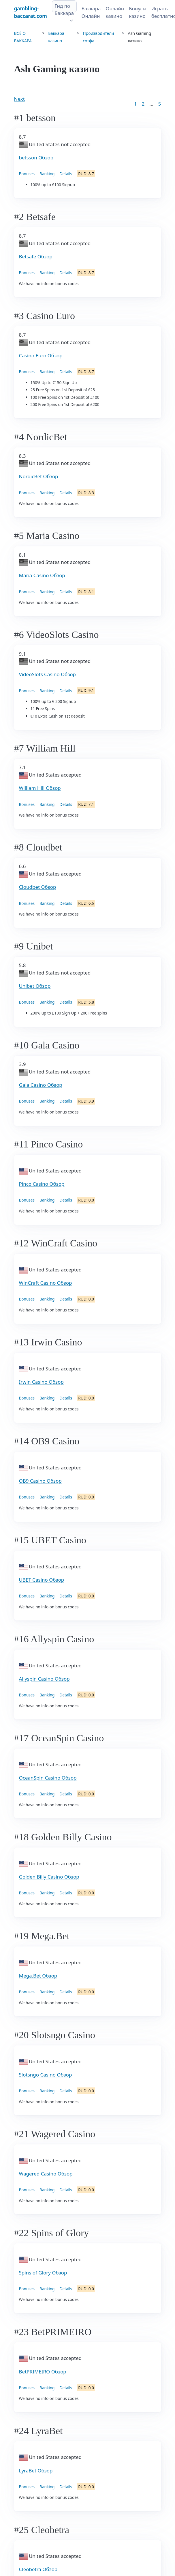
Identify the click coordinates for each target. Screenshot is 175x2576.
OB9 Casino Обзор (40, 1480)
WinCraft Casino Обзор (45, 1283)
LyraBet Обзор (36, 2470)
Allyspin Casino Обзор (44, 1678)
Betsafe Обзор (35, 256)
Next (19, 99)
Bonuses (27, 173)
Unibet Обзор (35, 986)
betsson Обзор (36, 157)
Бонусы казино (137, 12)
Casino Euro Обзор (41, 355)
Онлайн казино (115, 12)
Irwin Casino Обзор (41, 1381)
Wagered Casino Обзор (46, 2173)
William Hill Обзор (40, 788)
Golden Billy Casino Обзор (49, 1876)
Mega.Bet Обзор (38, 1975)
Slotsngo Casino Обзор (45, 2074)
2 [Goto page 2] (143, 103)
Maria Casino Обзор (42, 575)
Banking (46, 173)
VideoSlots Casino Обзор (47, 674)
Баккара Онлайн (91, 12)
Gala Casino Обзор (40, 1085)
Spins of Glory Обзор (43, 2272)
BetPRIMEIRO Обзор (42, 2371)
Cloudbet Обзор (37, 887)
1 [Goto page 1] (135, 103)
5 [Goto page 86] (159, 103)
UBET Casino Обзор (41, 1579)
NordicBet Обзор (38, 476)
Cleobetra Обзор (38, 2569)
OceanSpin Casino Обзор (48, 1777)
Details (65, 173)
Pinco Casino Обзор (42, 1184)
